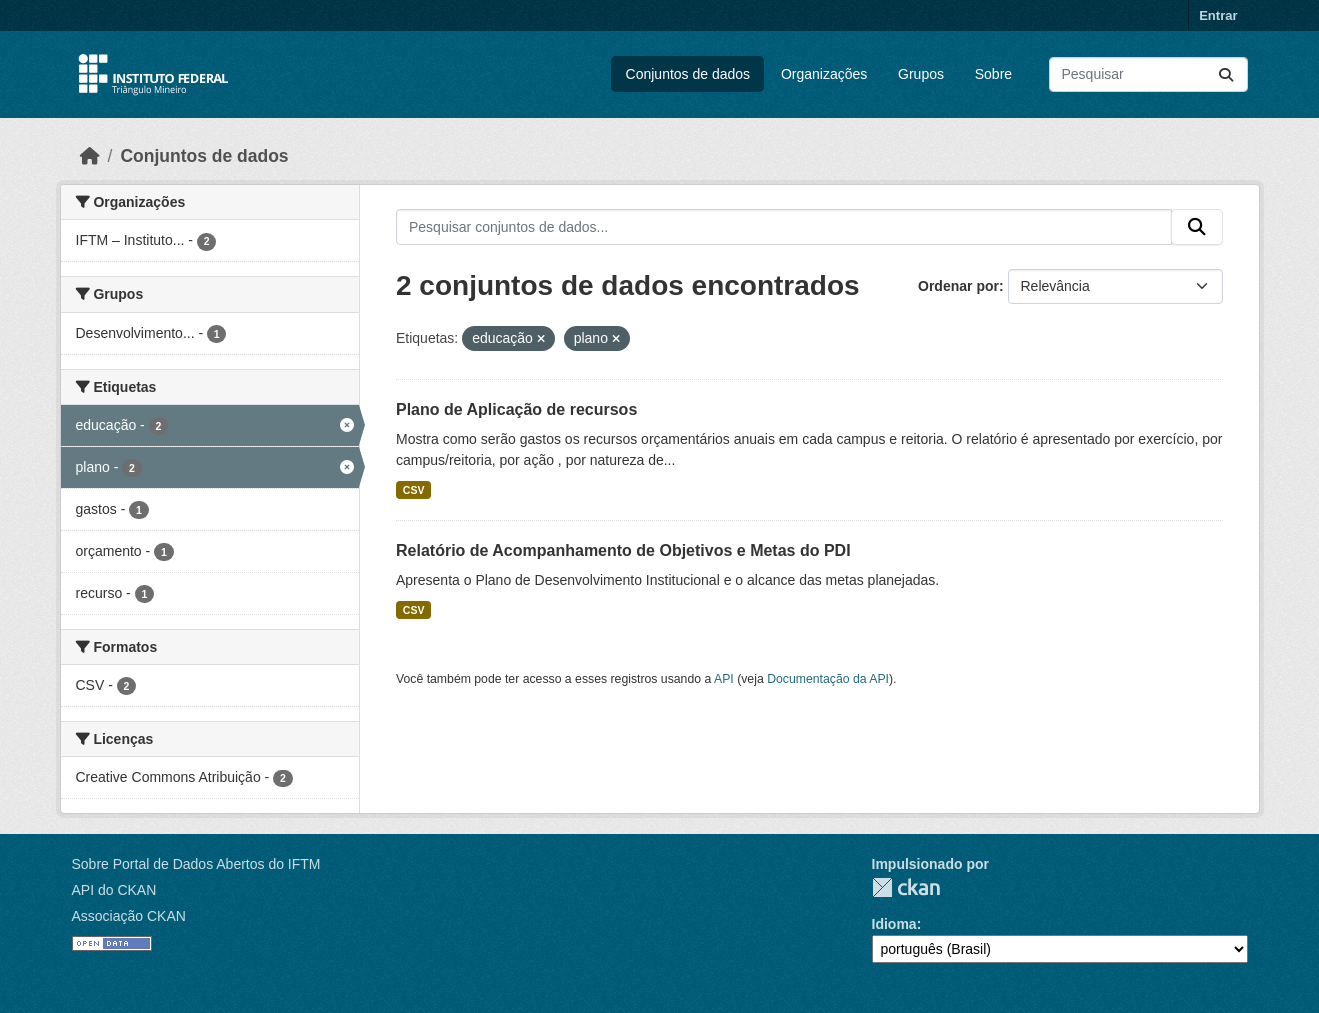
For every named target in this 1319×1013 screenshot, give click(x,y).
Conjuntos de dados (688, 74)
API (724, 679)
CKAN (906, 887)
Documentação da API (828, 679)
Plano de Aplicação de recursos (516, 409)
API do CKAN (114, 890)
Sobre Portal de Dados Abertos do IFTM (196, 864)
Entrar (1218, 15)
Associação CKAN (129, 916)
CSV (414, 490)
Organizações (824, 74)
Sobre (993, 74)
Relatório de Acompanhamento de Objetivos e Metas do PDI (623, 550)
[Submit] (1226, 74)
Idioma (894, 924)
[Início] (90, 156)
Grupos (921, 74)
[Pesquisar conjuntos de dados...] (1148, 74)
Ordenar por (958, 286)
